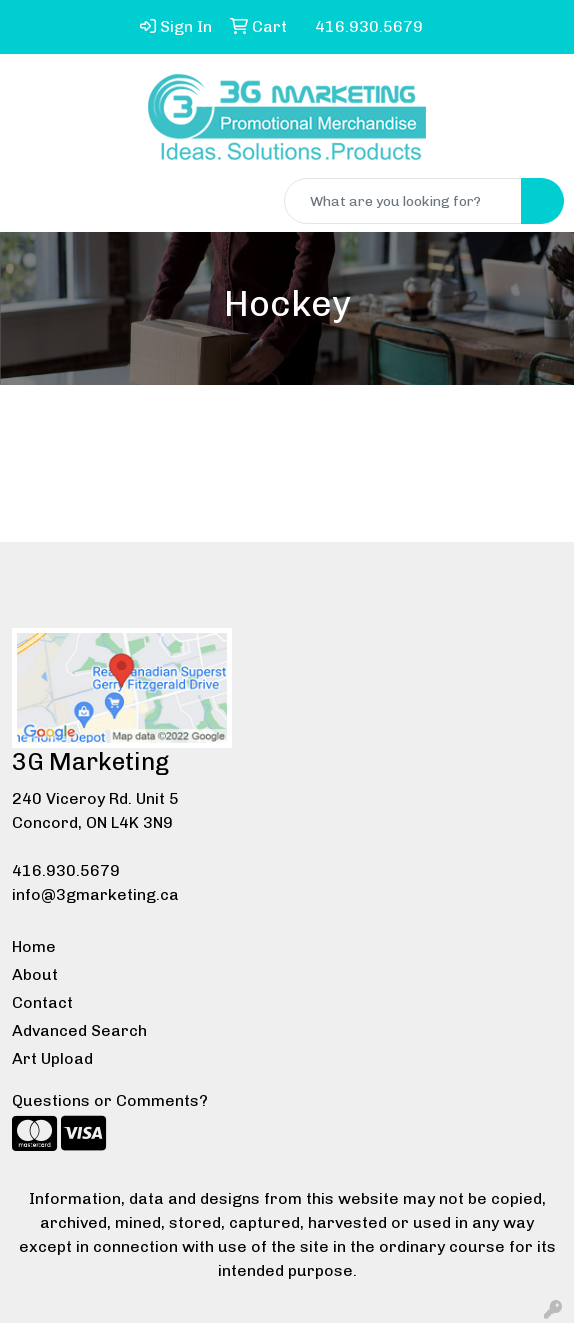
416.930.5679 (66, 870)
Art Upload (52, 1058)
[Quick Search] (403, 201)
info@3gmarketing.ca (95, 894)
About (35, 974)
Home (34, 946)
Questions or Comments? (110, 1100)
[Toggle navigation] (31, 201)
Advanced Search (79, 1030)
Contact (42, 1002)
